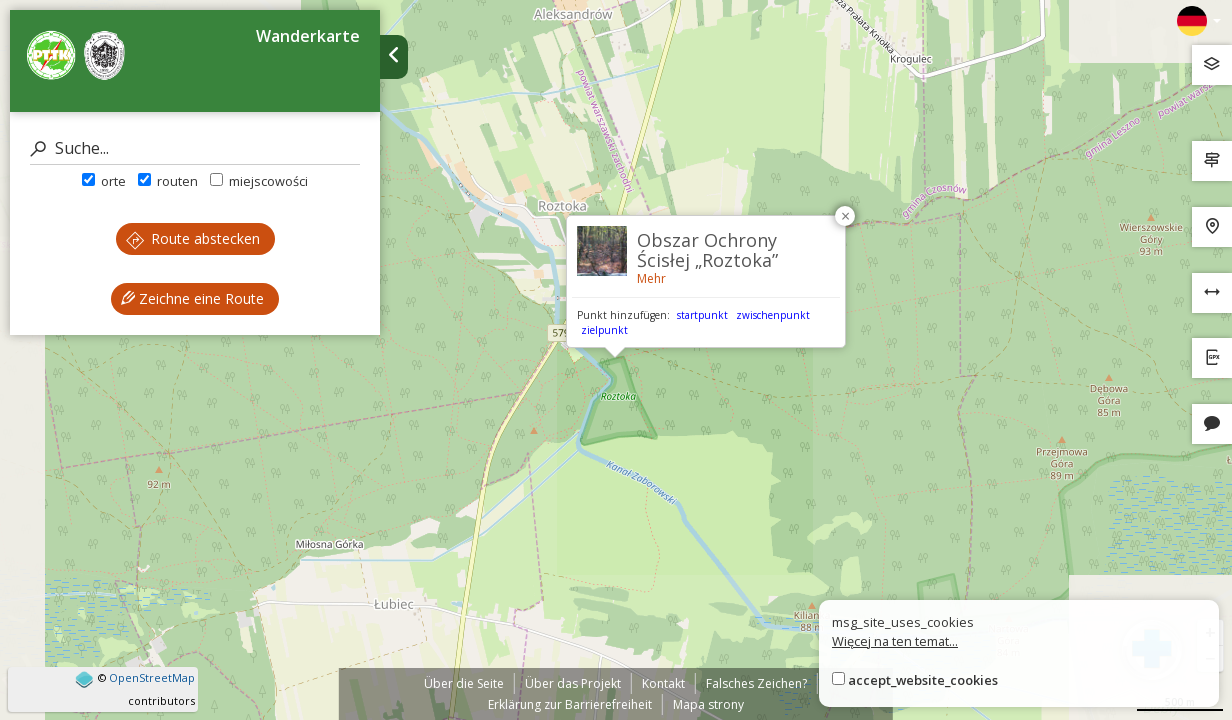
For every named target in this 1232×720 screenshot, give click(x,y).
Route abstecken (193, 238)
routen (168, 181)
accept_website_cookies (923, 680)
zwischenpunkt (773, 315)
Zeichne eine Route (192, 298)
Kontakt (663, 683)
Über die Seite (464, 683)
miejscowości (259, 181)
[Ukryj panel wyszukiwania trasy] (394, 57)
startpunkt (702, 315)
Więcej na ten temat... (895, 641)
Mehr (651, 278)
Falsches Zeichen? (756, 683)
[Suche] (195, 148)
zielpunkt (604, 330)
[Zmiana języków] (1199, 21)
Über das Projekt (573, 683)
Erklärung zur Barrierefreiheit (570, 704)
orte (104, 181)
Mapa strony (708, 704)
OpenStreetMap (152, 677)
